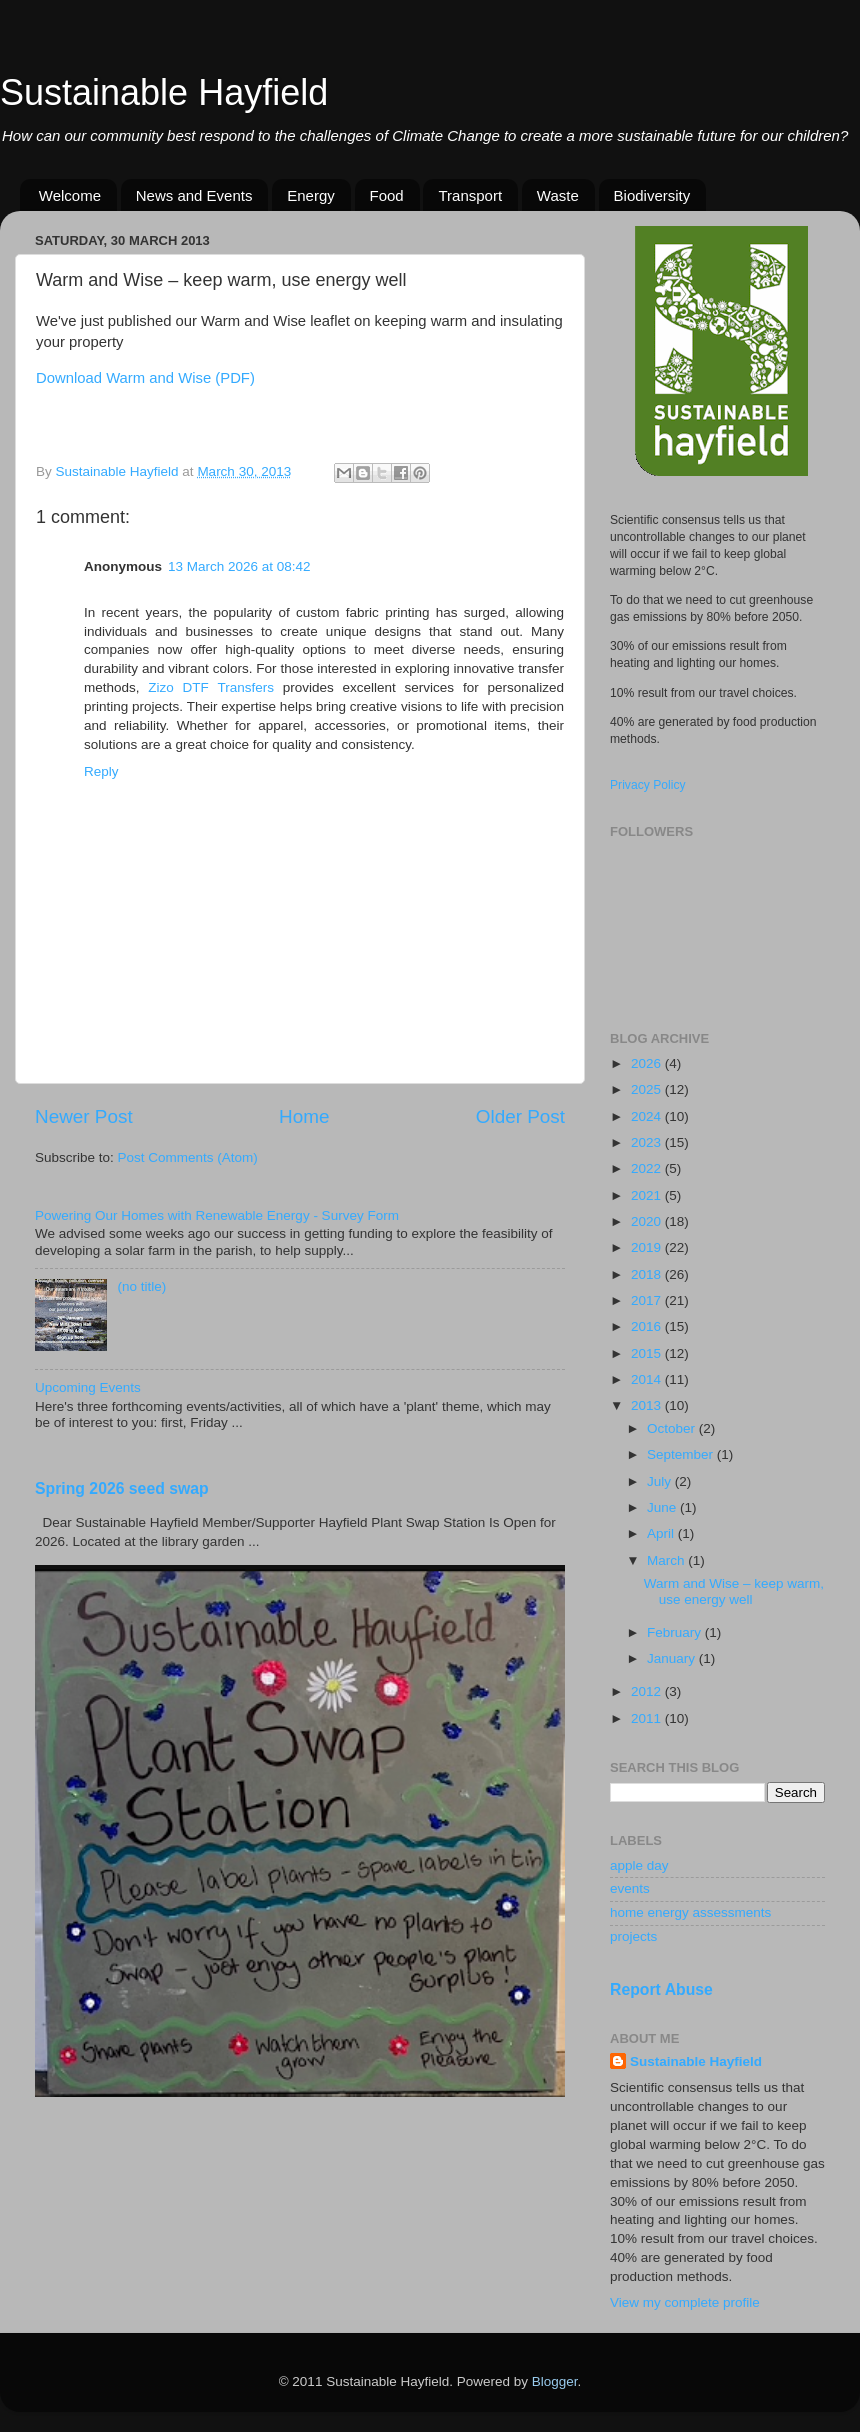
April (662, 1533)
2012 (648, 1691)
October (673, 1428)
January (673, 1658)
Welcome (70, 195)
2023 (648, 1142)
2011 (648, 1718)
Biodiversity (652, 195)
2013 (648, 1405)
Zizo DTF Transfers (211, 687)
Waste (558, 195)
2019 (648, 1247)
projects (633, 1936)
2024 (648, 1116)
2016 (648, 1326)
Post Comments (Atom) (188, 1157)
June (663, 1507)
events (630, 1888)
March (667, 1560)
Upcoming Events (88, 1387)
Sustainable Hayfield (164, 92)
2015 (648, 1353)
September (682, 1454)
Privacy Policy (648, 785)
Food (387, 195)
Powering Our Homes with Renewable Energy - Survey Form (217, 1215)
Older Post (520, 1116)
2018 (648, 1274)
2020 (648, 1221)
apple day (639, 1865)
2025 (648, 1089)
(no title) (141, 1286)
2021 (648, 1195)
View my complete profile (685, 2302)
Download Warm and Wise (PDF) (145, 378)
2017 (648, 1300)
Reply (101, 771)
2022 (648, 1168)
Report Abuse (661, 1989)
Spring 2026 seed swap (122, 1488)
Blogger (555, 2381)
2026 (648, 1063)
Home (304, 1116)
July (661, 1481)
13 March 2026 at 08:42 (239, 566)
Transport (470, 195)
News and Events (194, 195)
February (676, 1632)
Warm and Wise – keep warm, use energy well (734, 1591)
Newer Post (84, 1116)
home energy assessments (690, 1912)
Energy (311, 195)
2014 (648, 1379)
